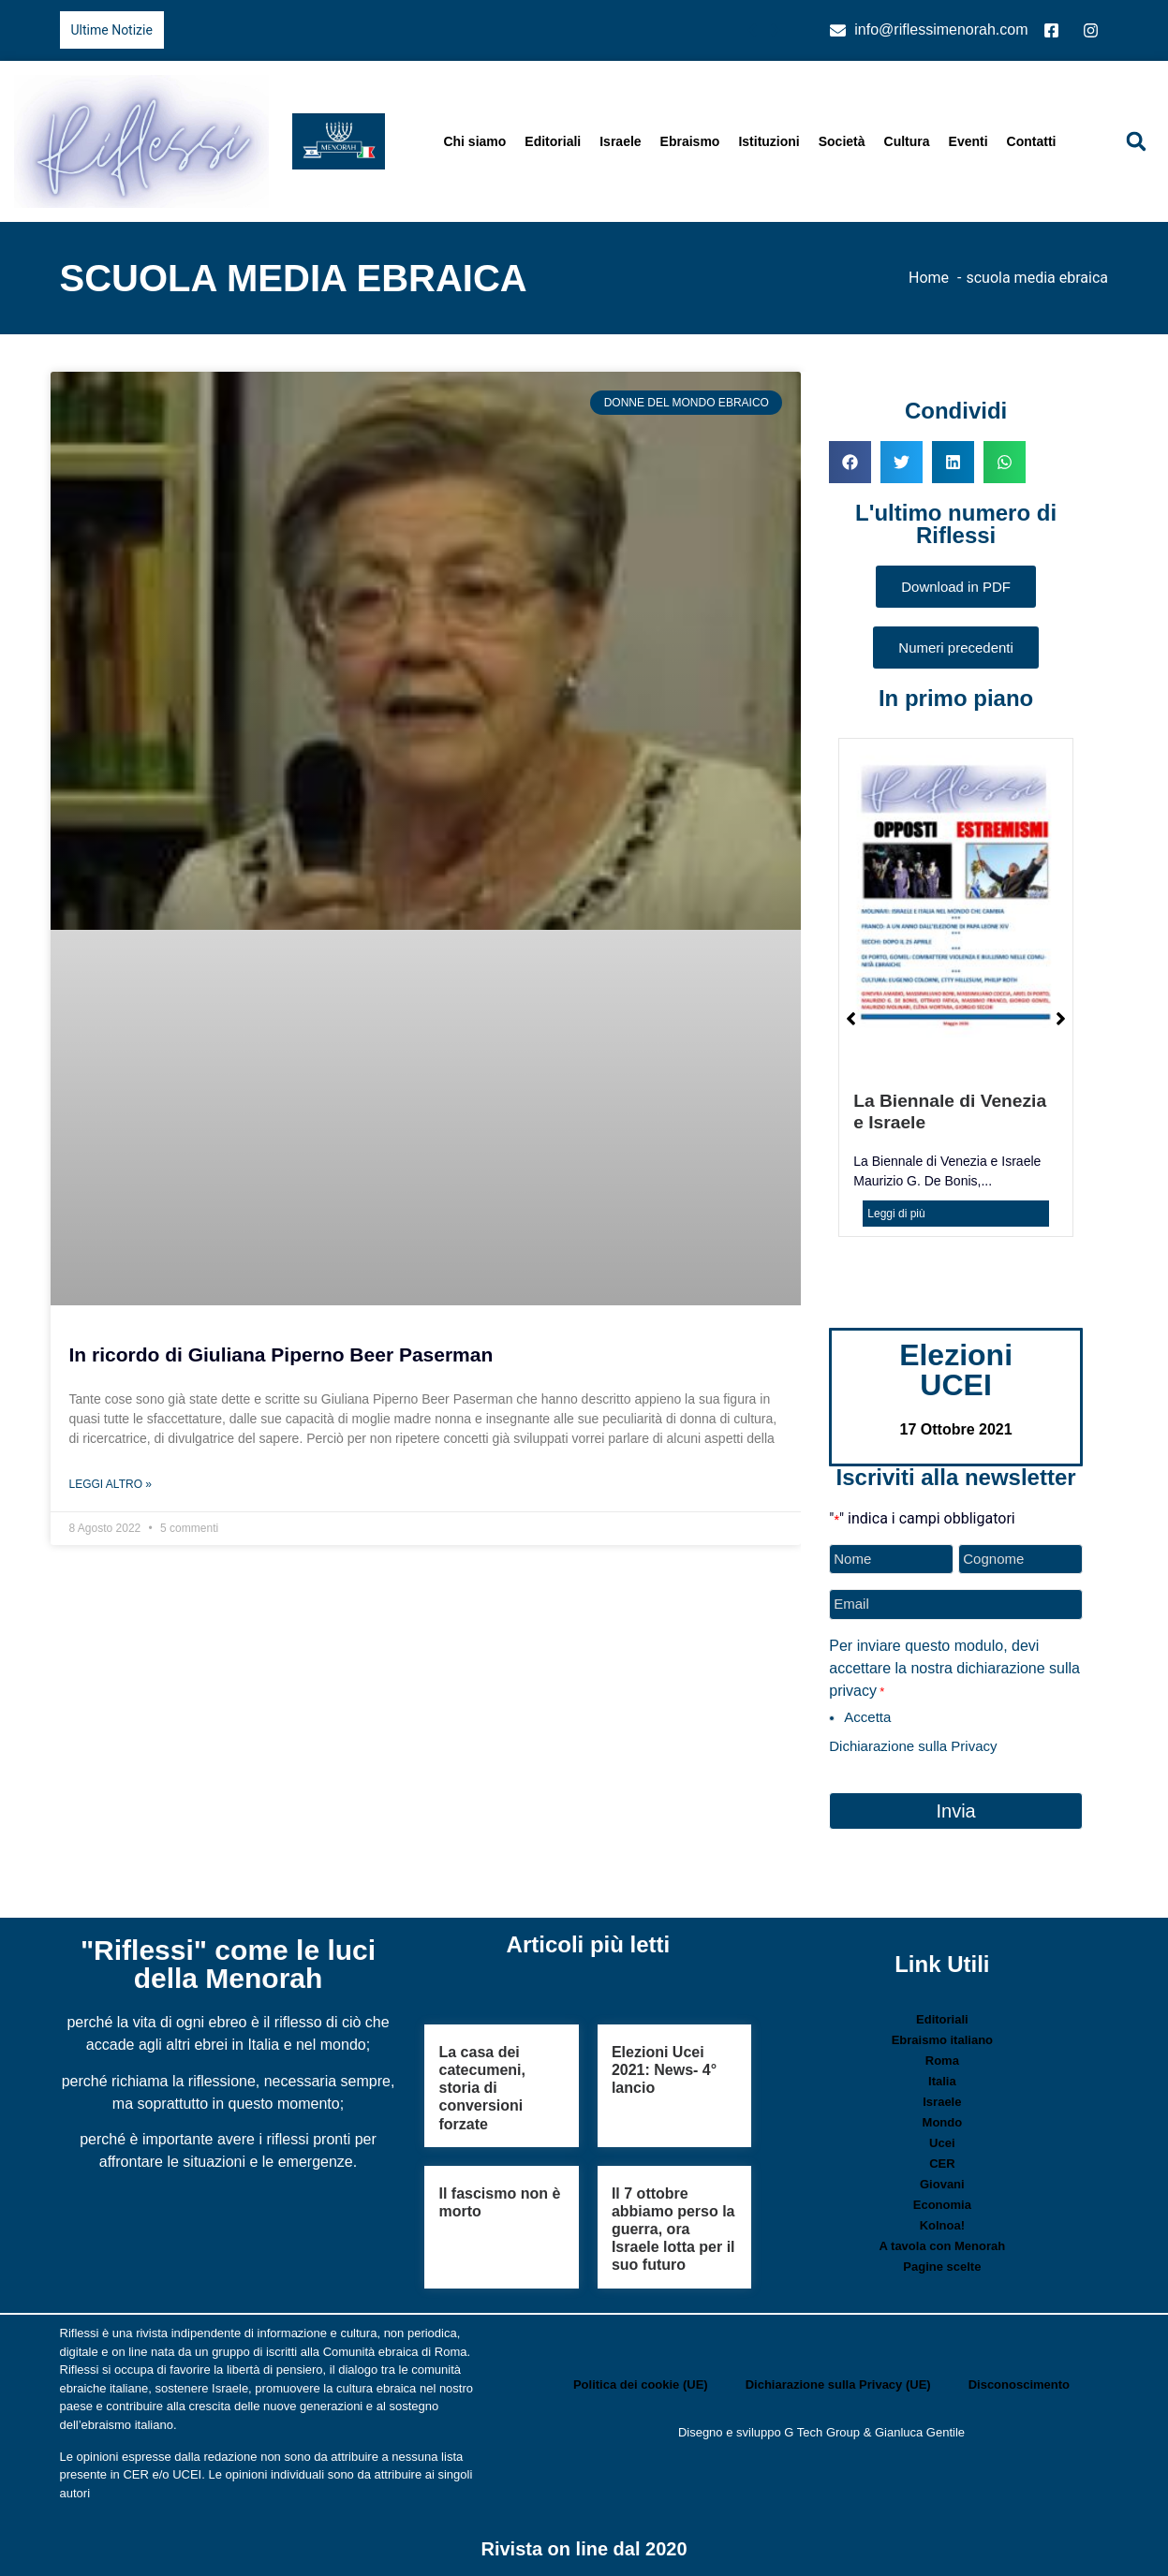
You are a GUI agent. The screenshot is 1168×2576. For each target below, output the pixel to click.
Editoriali (553, 141)
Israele (620, 141)
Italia (942, 2081)
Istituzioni (768, 141)
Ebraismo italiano (942, 2040)
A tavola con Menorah (943, 2246)
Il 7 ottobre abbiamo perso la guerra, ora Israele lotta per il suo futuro (673, 2230)
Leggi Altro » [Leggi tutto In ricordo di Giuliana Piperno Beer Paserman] (110, 1484)
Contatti (1032, 141)
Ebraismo (690, 141)
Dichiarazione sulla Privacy (913, 1746)
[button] (1136, 141)
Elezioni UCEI (956, 1370)
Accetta (867, 1717)
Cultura (907, 141)
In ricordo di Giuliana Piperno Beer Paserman (281, 1354)
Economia (942, 2205)
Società (842, 141)
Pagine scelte (942, 2267)
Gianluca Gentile (920, 2432)
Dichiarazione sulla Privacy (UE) (838, 2384)
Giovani (942, 2184)
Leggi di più (895, 1213)
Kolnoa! (942, 2225)
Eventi (968, 141)
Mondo (943, 2122)
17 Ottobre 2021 (956, 1429)
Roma (942, 2060)
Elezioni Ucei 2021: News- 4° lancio (664, 2070)
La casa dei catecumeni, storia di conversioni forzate (481, 2088)
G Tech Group (822, 2432)
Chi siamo (474, 141)
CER (941, 2163)
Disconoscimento (1019, 2384)
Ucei (941, 2143)
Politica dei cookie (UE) (640, 2384)
